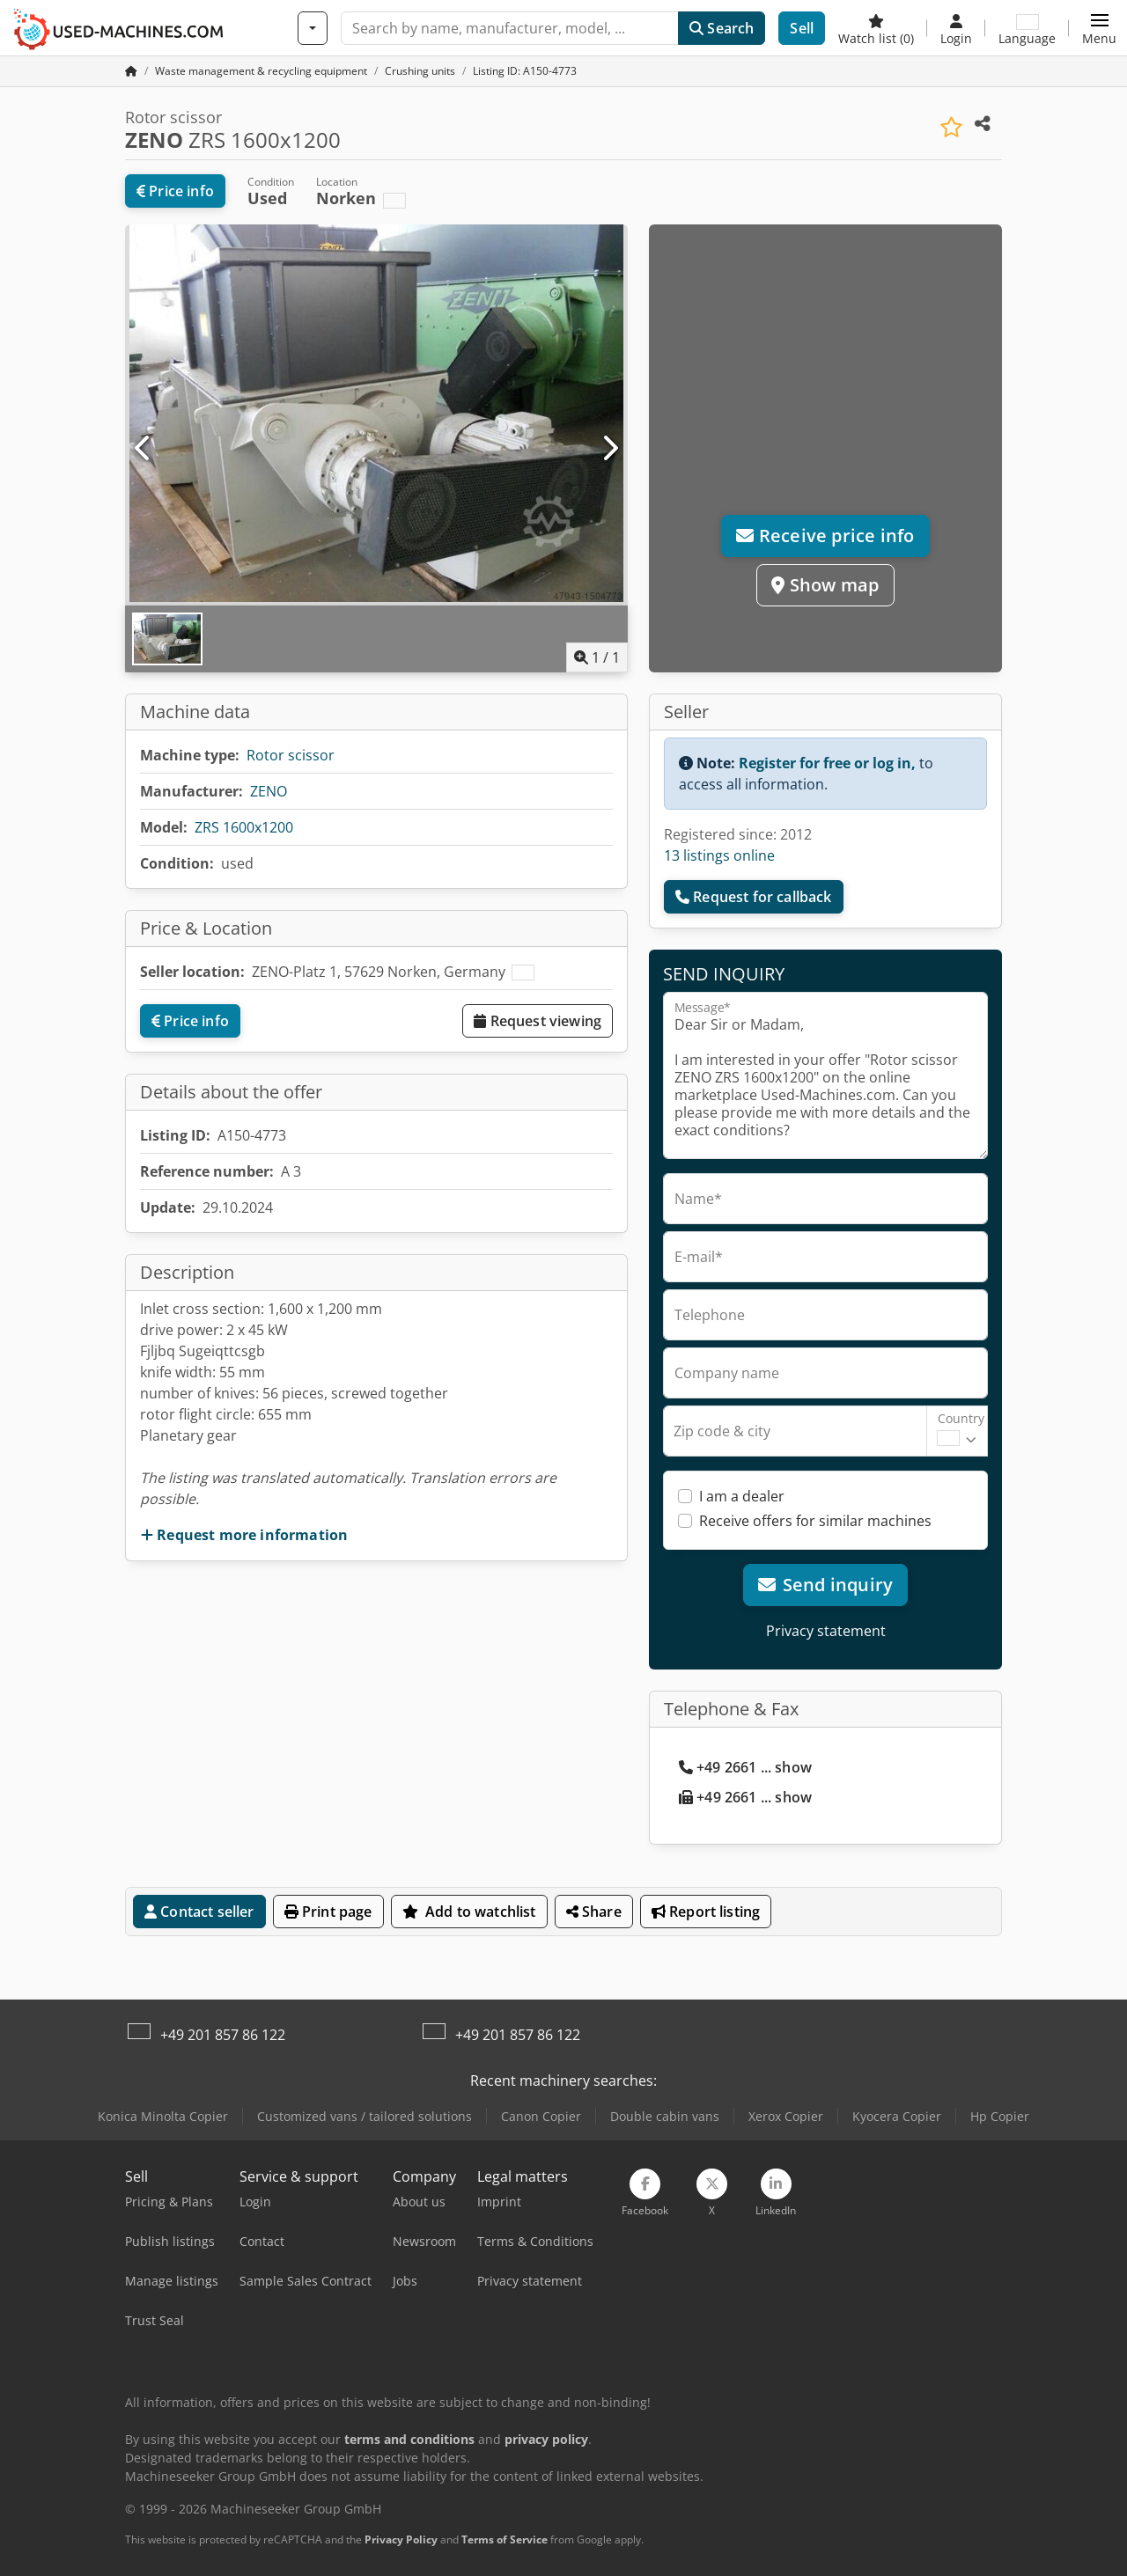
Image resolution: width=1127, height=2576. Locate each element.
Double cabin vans (664, 2116)
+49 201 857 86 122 (222, 2034)
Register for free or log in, (827, 763)
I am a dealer (741, 1496)
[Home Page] (131, 70)
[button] (1099, 28)
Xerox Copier (785, 2116)
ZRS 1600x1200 (244, 827)
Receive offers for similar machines (815, 1520)
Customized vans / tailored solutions (364, 2116)
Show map (825, 585)
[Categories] (313, 28)
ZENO (268, 791)
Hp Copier (999, 2116)
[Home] (261, 70)
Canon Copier (541, 2116)
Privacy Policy (401, 2539)
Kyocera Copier (896, 2116)
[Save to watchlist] (951, 127)
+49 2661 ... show (745, 1767)
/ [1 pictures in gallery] (597, 657)
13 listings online (719, 855)
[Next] (609, 449)
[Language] (1027, 28)
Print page (328, 1911)
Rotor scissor (291, 755)
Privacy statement (826, 1630)
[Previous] (143, 449)
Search (721, 28)
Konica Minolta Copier (163, 2116)
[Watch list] (876, 28)
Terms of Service (504, 2539)
